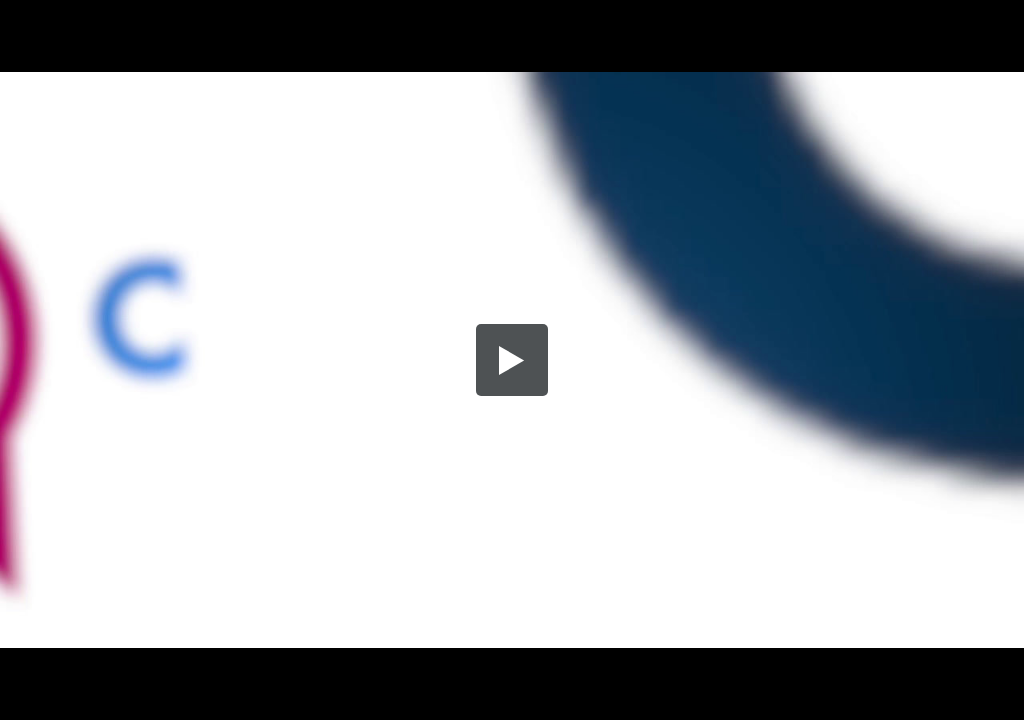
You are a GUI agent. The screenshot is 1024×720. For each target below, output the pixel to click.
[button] (512, 360)
